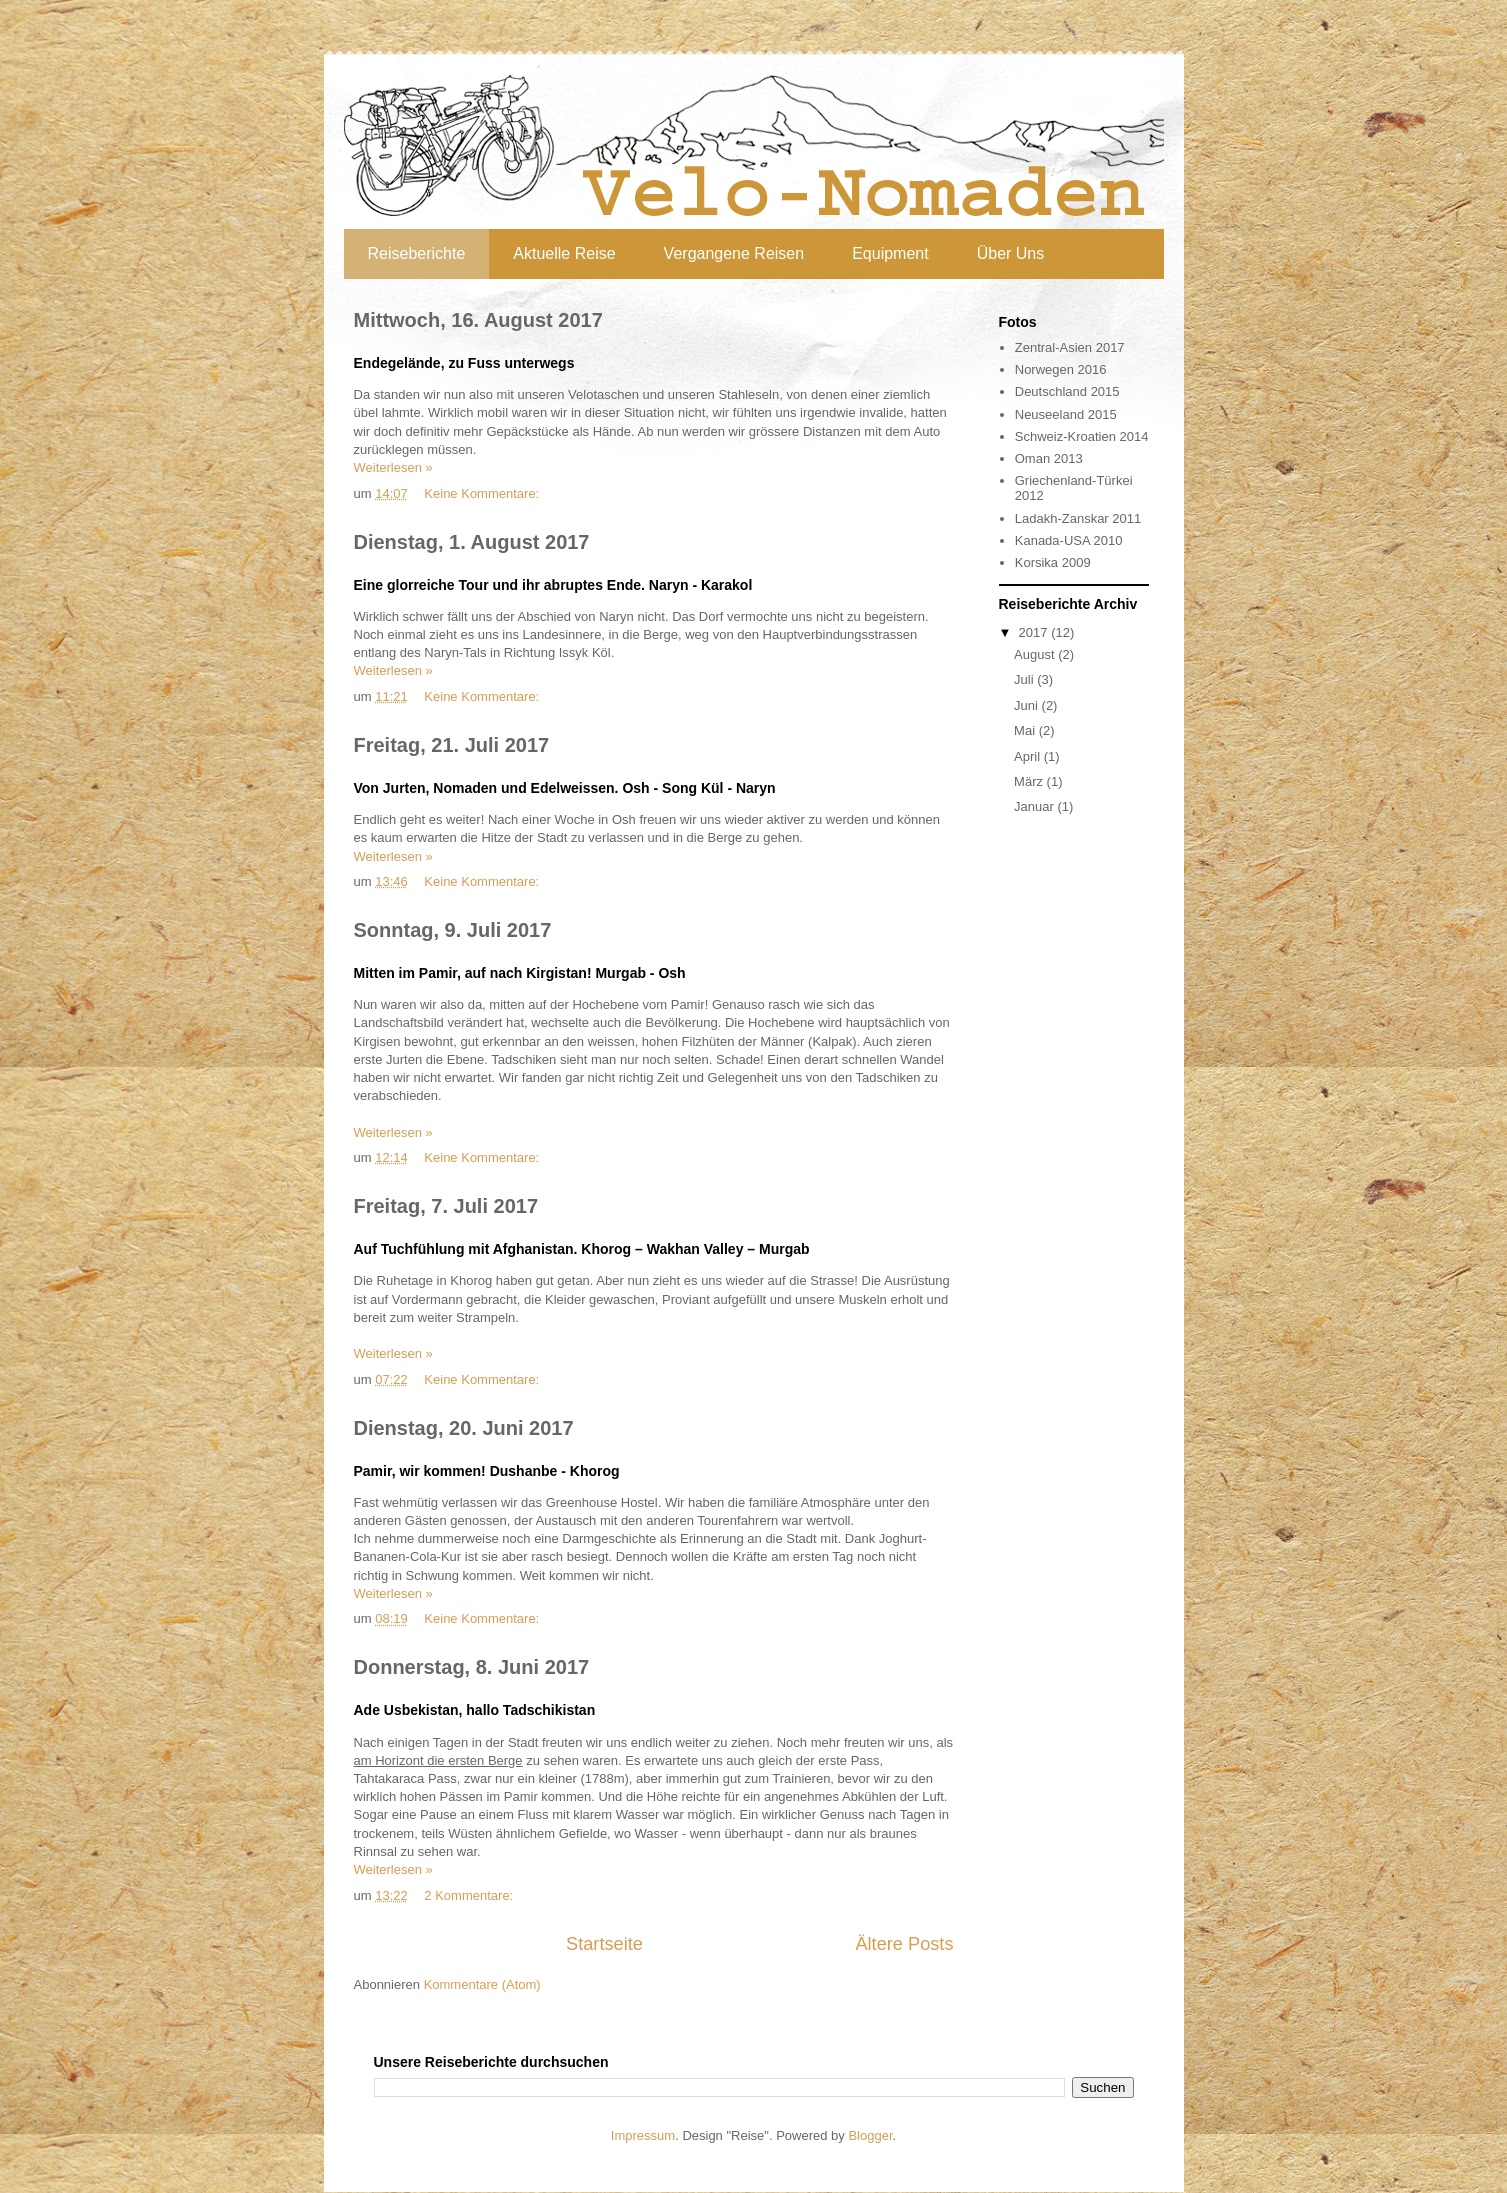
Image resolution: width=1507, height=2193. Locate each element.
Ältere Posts (904, 1944)
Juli (1025, 679)
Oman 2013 (1049, 458)
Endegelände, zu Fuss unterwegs (464, 363)
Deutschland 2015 (1067, 391)
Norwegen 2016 (1061, 369)
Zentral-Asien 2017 (1070, 347)
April (1029, 756)
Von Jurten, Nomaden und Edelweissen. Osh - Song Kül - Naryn (565, 788)
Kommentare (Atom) (482, 1984)
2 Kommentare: (470, 1895)
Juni (1027, 705)
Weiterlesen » (393, 467)
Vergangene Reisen (734, 253)
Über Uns (1011, 253)
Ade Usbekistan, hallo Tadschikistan (475, 1710)
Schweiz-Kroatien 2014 (1082, 436)
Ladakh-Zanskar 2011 (1078, 518)
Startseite (604, 1944)
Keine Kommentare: (483, 493)
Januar (1035, 806)
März (1030, 781)
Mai (1026, 730)
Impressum (643, 2135)
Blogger (870, 2135)
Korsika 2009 (1053, 562)
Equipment (890, 253)
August (1036, 654)
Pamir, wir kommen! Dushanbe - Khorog (487, 1471)
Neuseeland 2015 (1066, 414)
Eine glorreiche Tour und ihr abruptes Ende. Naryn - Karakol (553, 585)
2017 (1035, 632)
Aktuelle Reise (564, 253)
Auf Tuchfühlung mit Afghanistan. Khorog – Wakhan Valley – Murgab (582, 1249)
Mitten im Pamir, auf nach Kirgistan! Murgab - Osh (520, 973)
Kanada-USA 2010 (1069, 540)
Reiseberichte (417, 253)
